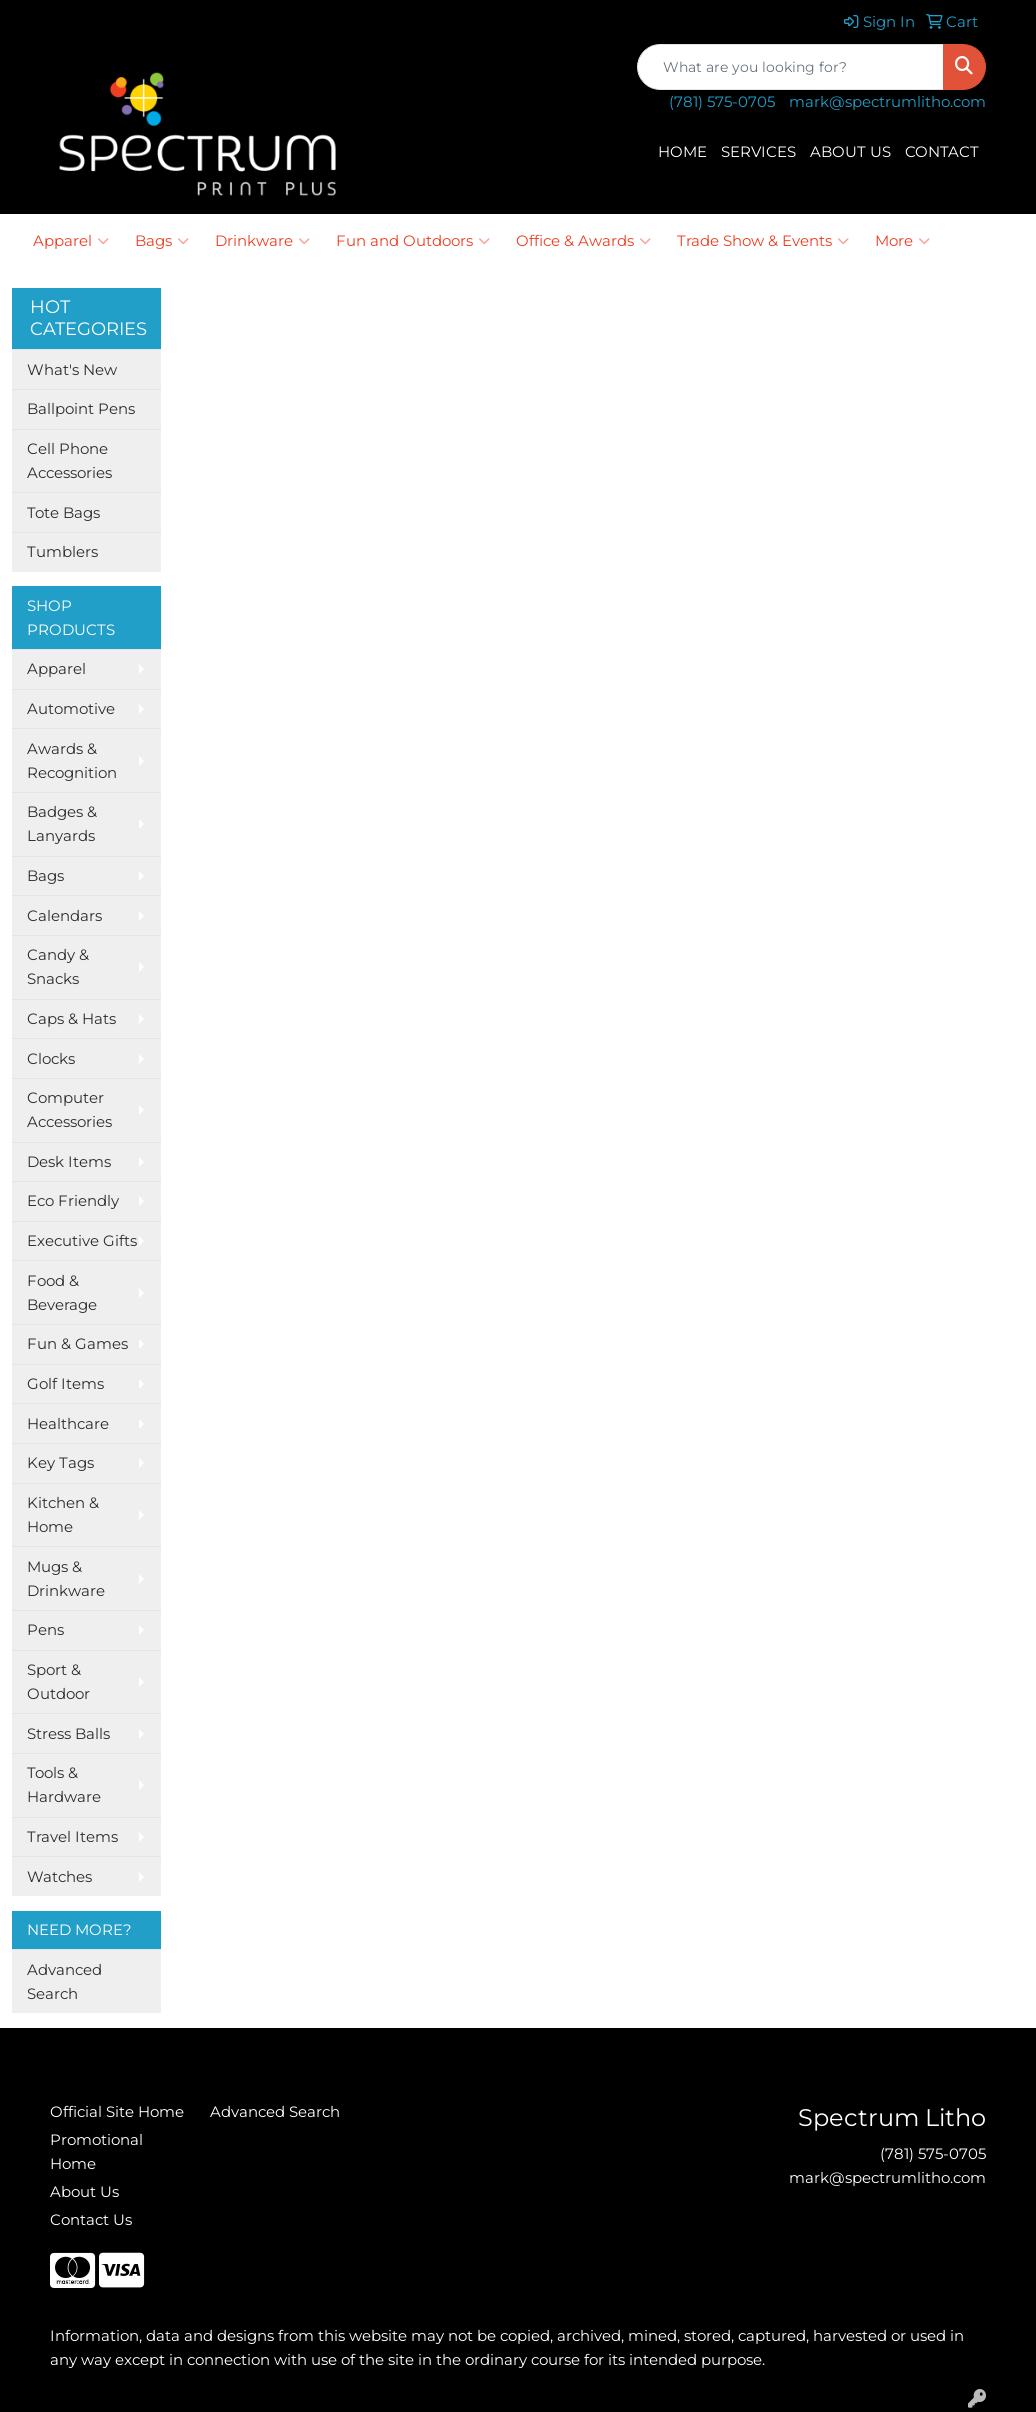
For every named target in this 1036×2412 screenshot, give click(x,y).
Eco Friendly (73, 1201)
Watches (59, 1877)
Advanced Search (64, 1982)
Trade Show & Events (763, 241)
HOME (682, 152)
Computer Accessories (69, 1110)
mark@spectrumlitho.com (887, 102)
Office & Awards (583, 241)
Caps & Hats (71, 1019)
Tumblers (62, 552)
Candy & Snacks (58, 967)
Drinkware (262, 241)
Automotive (71, 709)
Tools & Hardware (64, 1785)
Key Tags (60, 1463)
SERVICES (758, 152)
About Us (84, 2192)
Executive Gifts (82, 1241)
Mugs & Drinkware (66, 1579)
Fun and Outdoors (413, 241)
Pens (45, 1630)
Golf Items (65, 1384)
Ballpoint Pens (81, 409)
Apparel (71, 241)
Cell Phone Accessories (69, 461)
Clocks (51, 1059)
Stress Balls (68, 1734)
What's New (72, 370)
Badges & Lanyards (62, 824)
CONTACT (942, 152)
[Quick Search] (790, 67)
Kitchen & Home (63, 1515)
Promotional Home (96, 2152)
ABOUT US (850, 152)
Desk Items (69, 1162)
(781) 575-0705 (722, 102)
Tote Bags (63, 513)
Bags (162, 241)
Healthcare (68, 1424)
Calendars (64, 916)
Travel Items (72, 1837)
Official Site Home (117, 2112)
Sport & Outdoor (58, 1682)
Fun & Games (77, 1344)
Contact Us (91, 2220)
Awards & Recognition (72, 761)
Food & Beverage (62, 1293)
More (902, 241)
